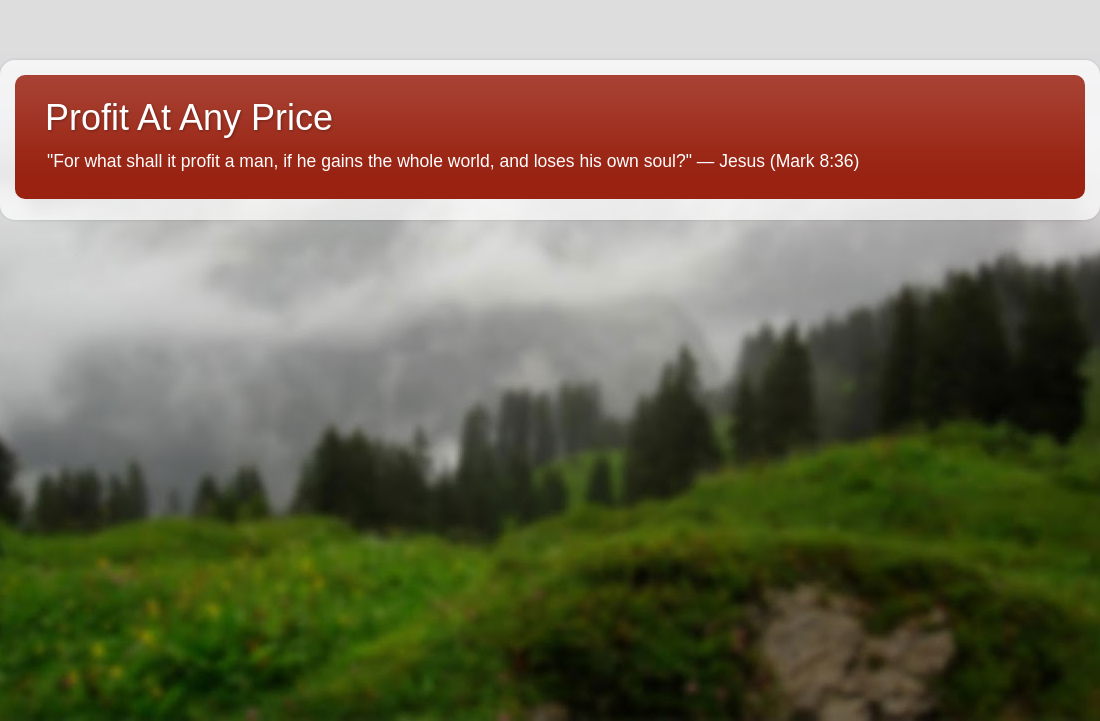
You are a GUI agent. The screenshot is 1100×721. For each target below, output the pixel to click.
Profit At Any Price (189, 117)
